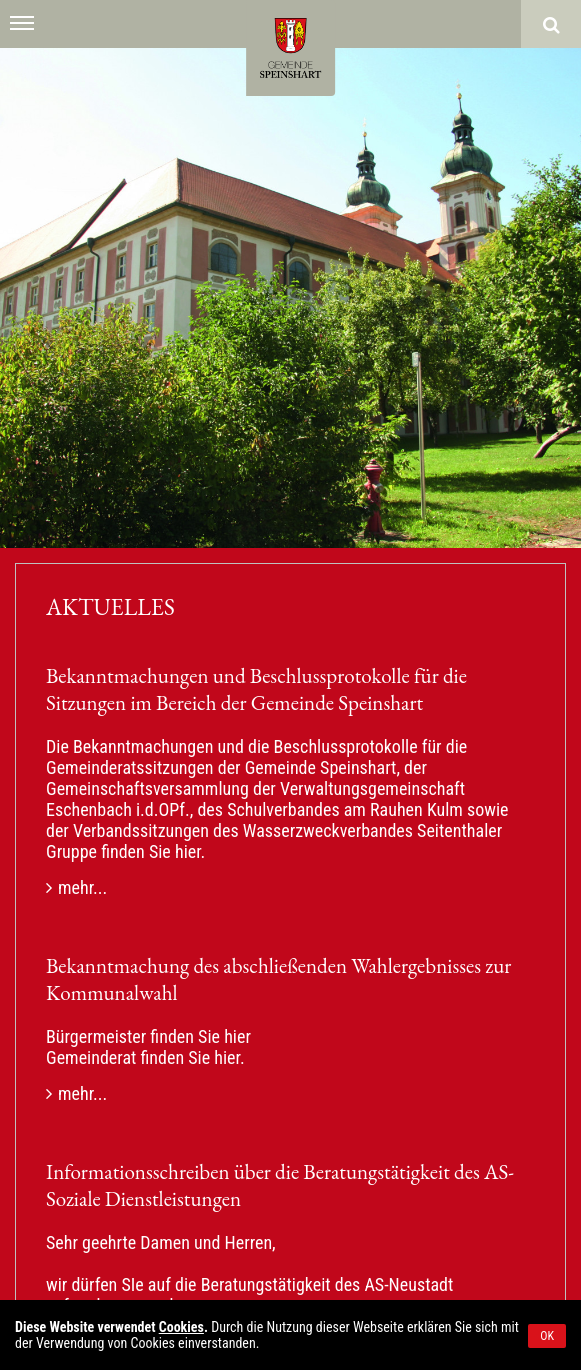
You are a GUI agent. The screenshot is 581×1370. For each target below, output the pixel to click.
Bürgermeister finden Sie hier (148, 1036)
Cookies (181, 1327)
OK (547, 1336)
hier (188, 851)
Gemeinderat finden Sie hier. (145, 1057)
